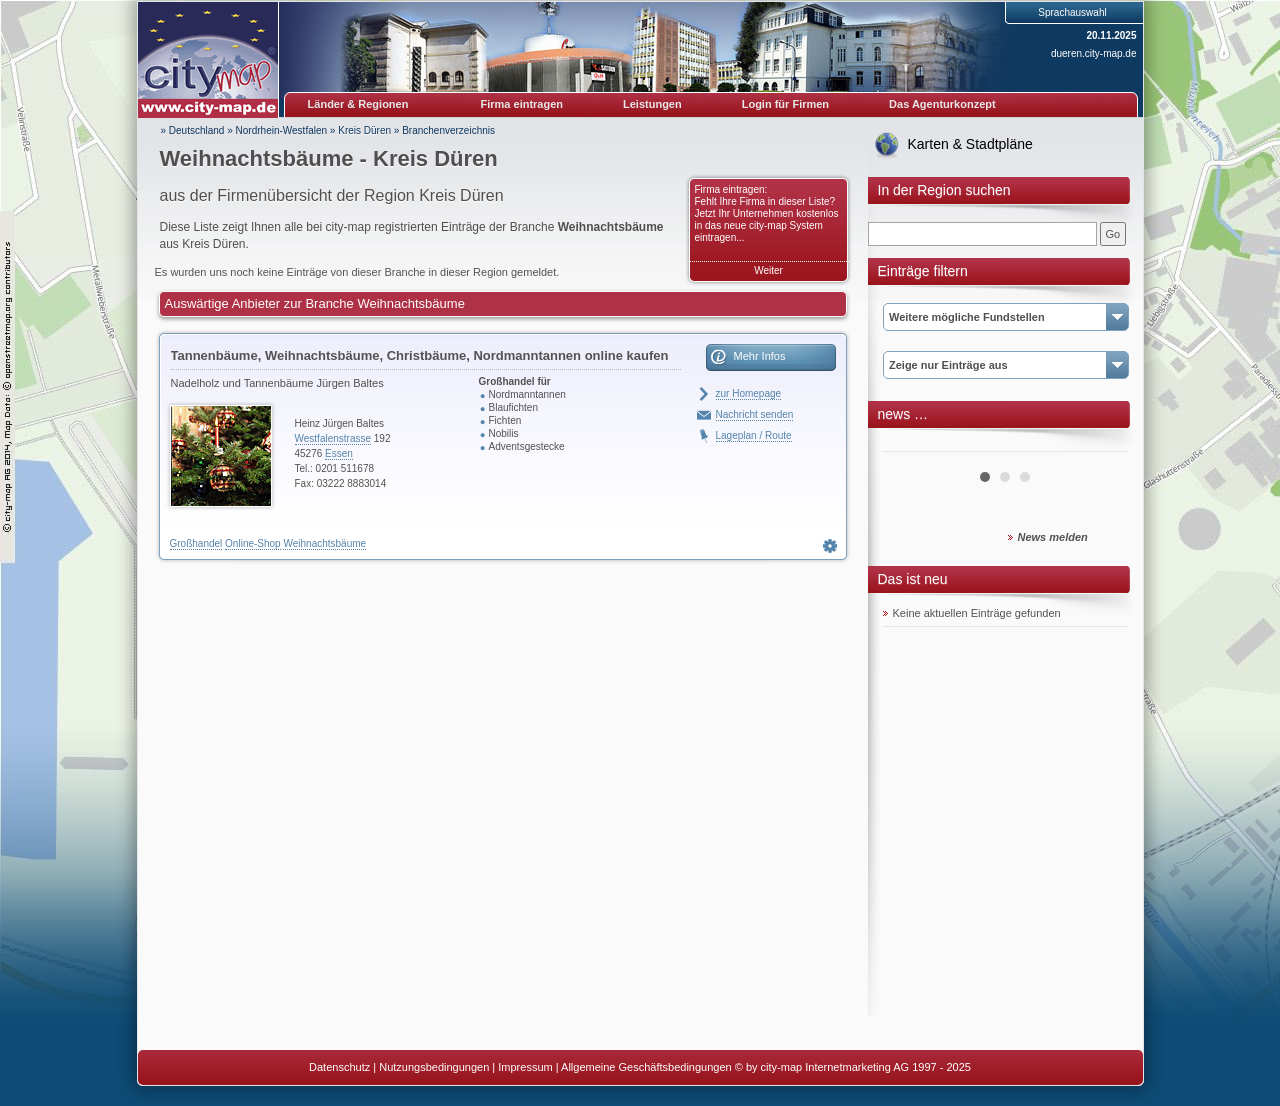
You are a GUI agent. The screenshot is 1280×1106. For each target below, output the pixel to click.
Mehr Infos (760, 356)
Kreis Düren (364, 130)
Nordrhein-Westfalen (282, 130)
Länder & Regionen (358, 104)
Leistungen (652, 104)
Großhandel (196, 543)
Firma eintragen (522, 104)
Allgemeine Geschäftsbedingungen (646, 1067)
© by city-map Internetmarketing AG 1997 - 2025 (853, 1067)
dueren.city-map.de (1094, 53)
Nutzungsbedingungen (434, 1067)
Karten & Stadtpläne (970, 144)
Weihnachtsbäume (324, 543)
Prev (909, 444)
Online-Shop (253, 543)
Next (1102, 444)
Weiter (768, 270)
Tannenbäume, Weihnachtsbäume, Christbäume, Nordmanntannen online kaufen (420, 355)
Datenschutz (339, 1067)
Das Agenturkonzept (942, 104)
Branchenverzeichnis (448, 130)
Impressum (525, 1067)
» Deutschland (193, 130)
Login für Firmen (785, 104)
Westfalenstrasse (333, 438)
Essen (339, 453)
